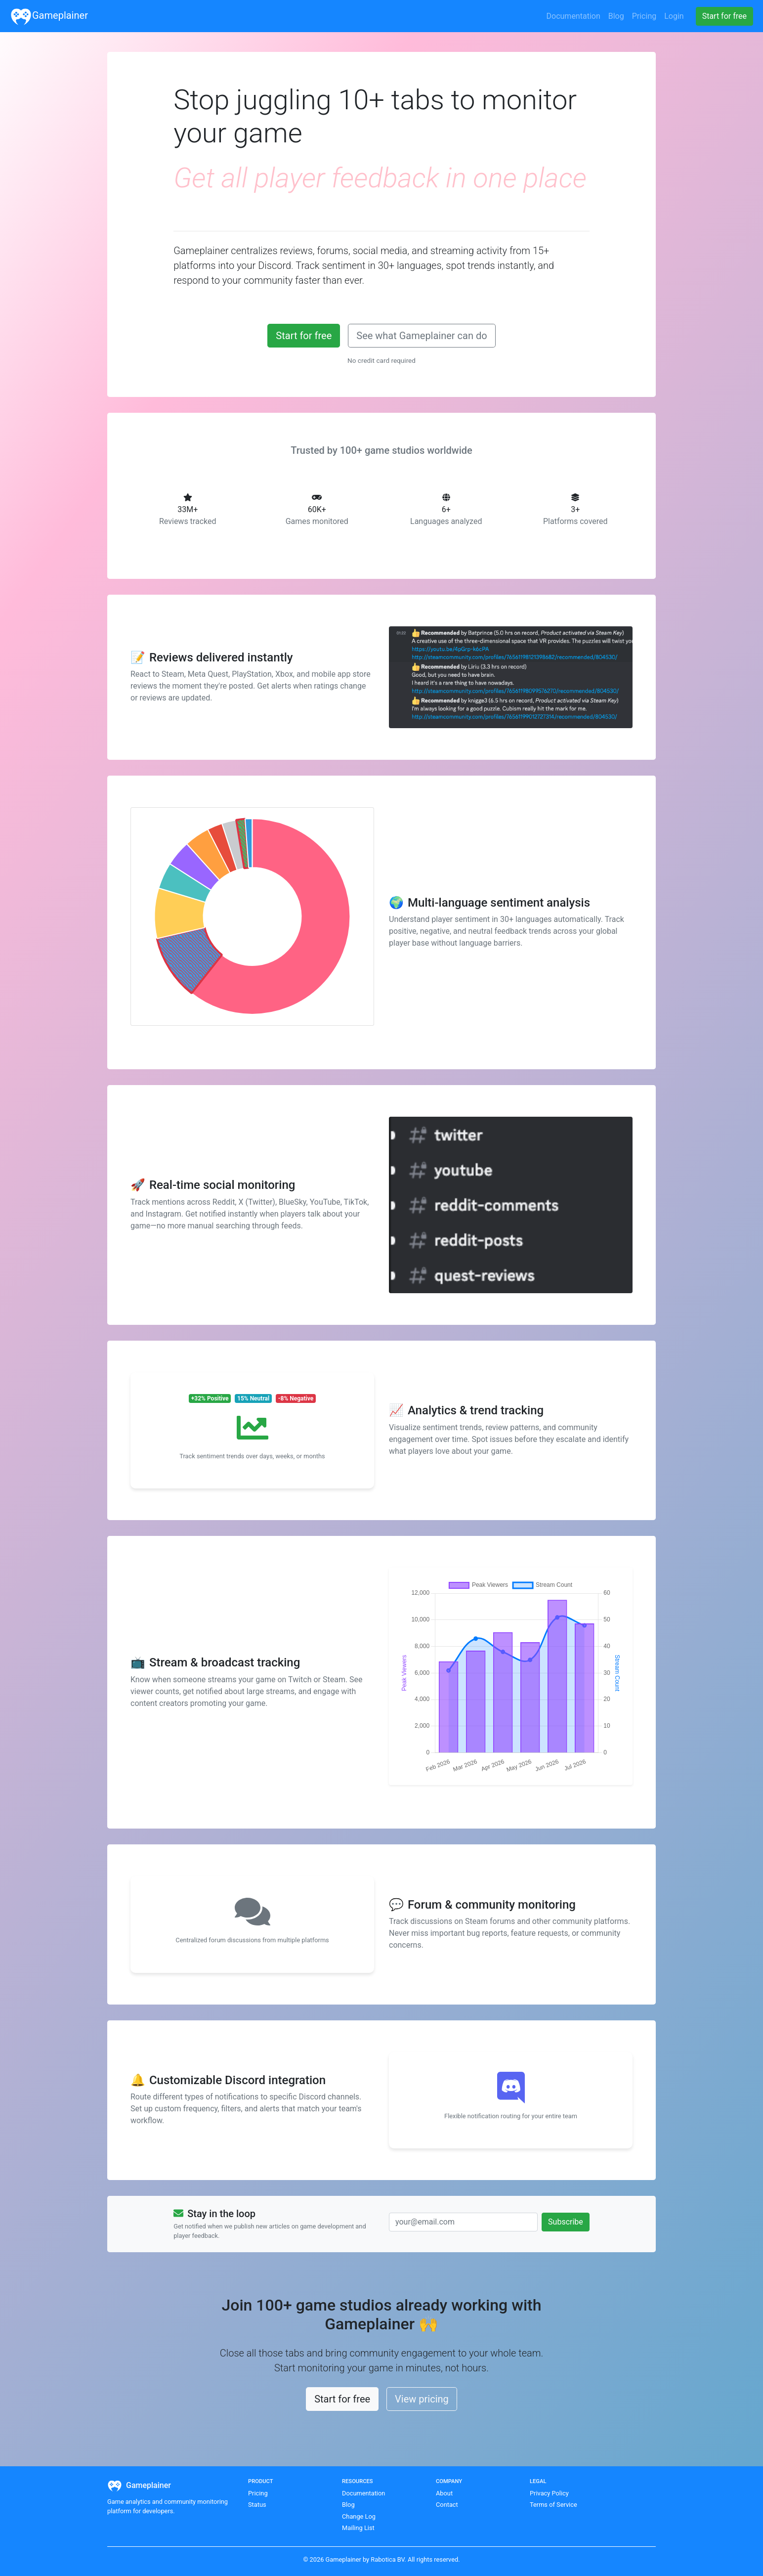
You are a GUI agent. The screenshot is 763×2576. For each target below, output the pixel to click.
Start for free (304, 336)
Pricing (258, 2493)
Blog (348, 2504)
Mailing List (358, 2528)
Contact (447, 2504)
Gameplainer (49, 16)
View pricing (422, 2399)
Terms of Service (553, 2504)
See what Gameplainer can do (421, 336)
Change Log (359, 2516)
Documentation (363, 2493)
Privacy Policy (549, 2493)
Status (257, 2504)
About (444, 2493)
